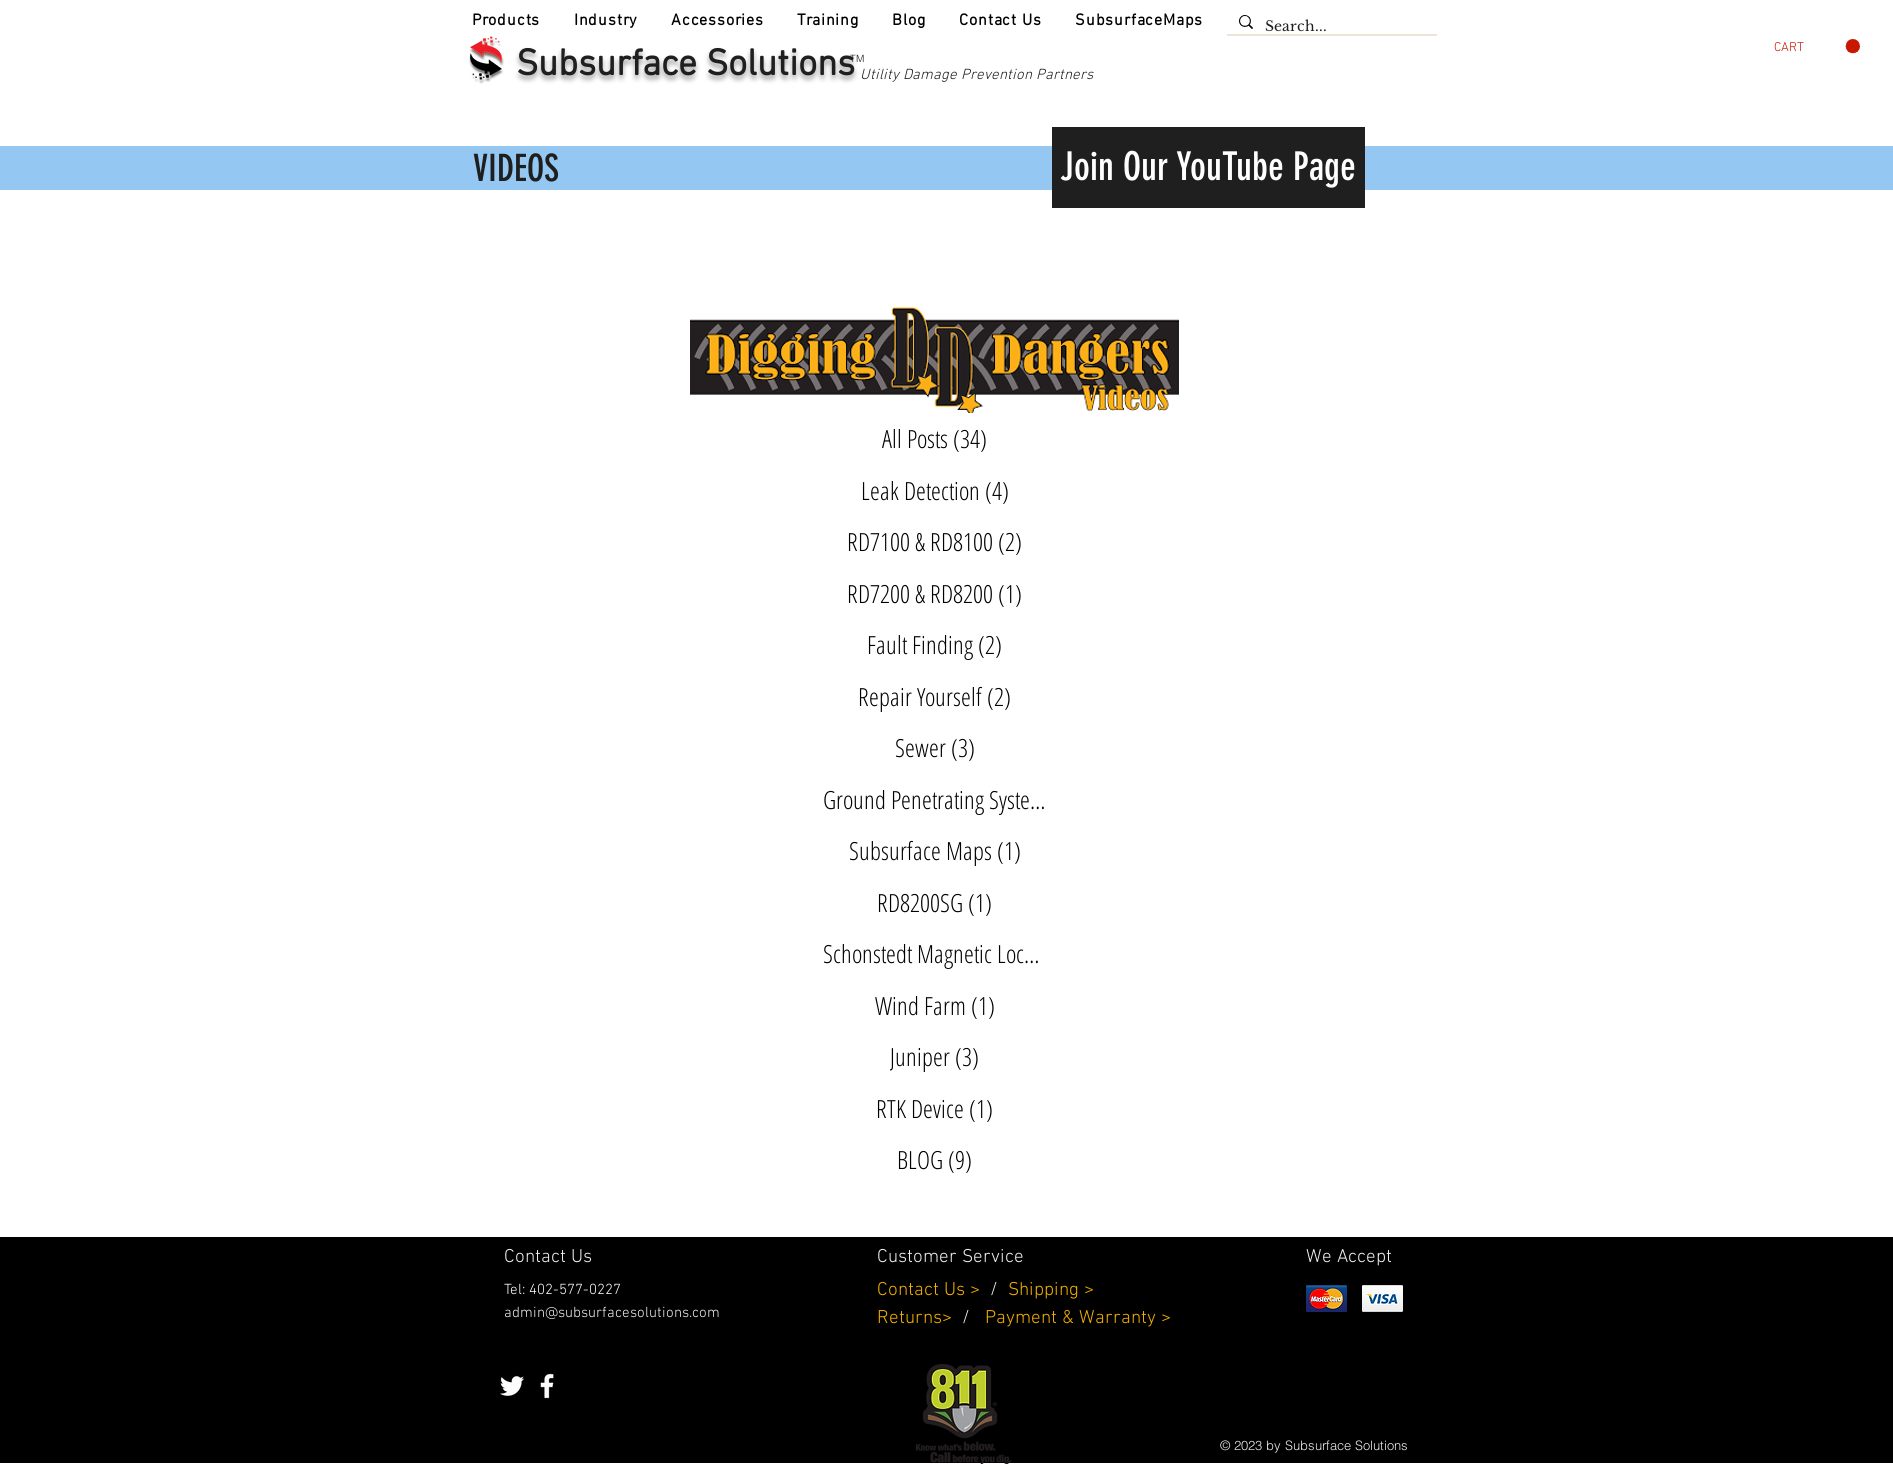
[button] (506, 21)
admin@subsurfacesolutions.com (612, 1313)
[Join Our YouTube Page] (1208, 167)
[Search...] (1330, 27)
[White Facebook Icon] (547, 1386)
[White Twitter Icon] (512, 1386)
